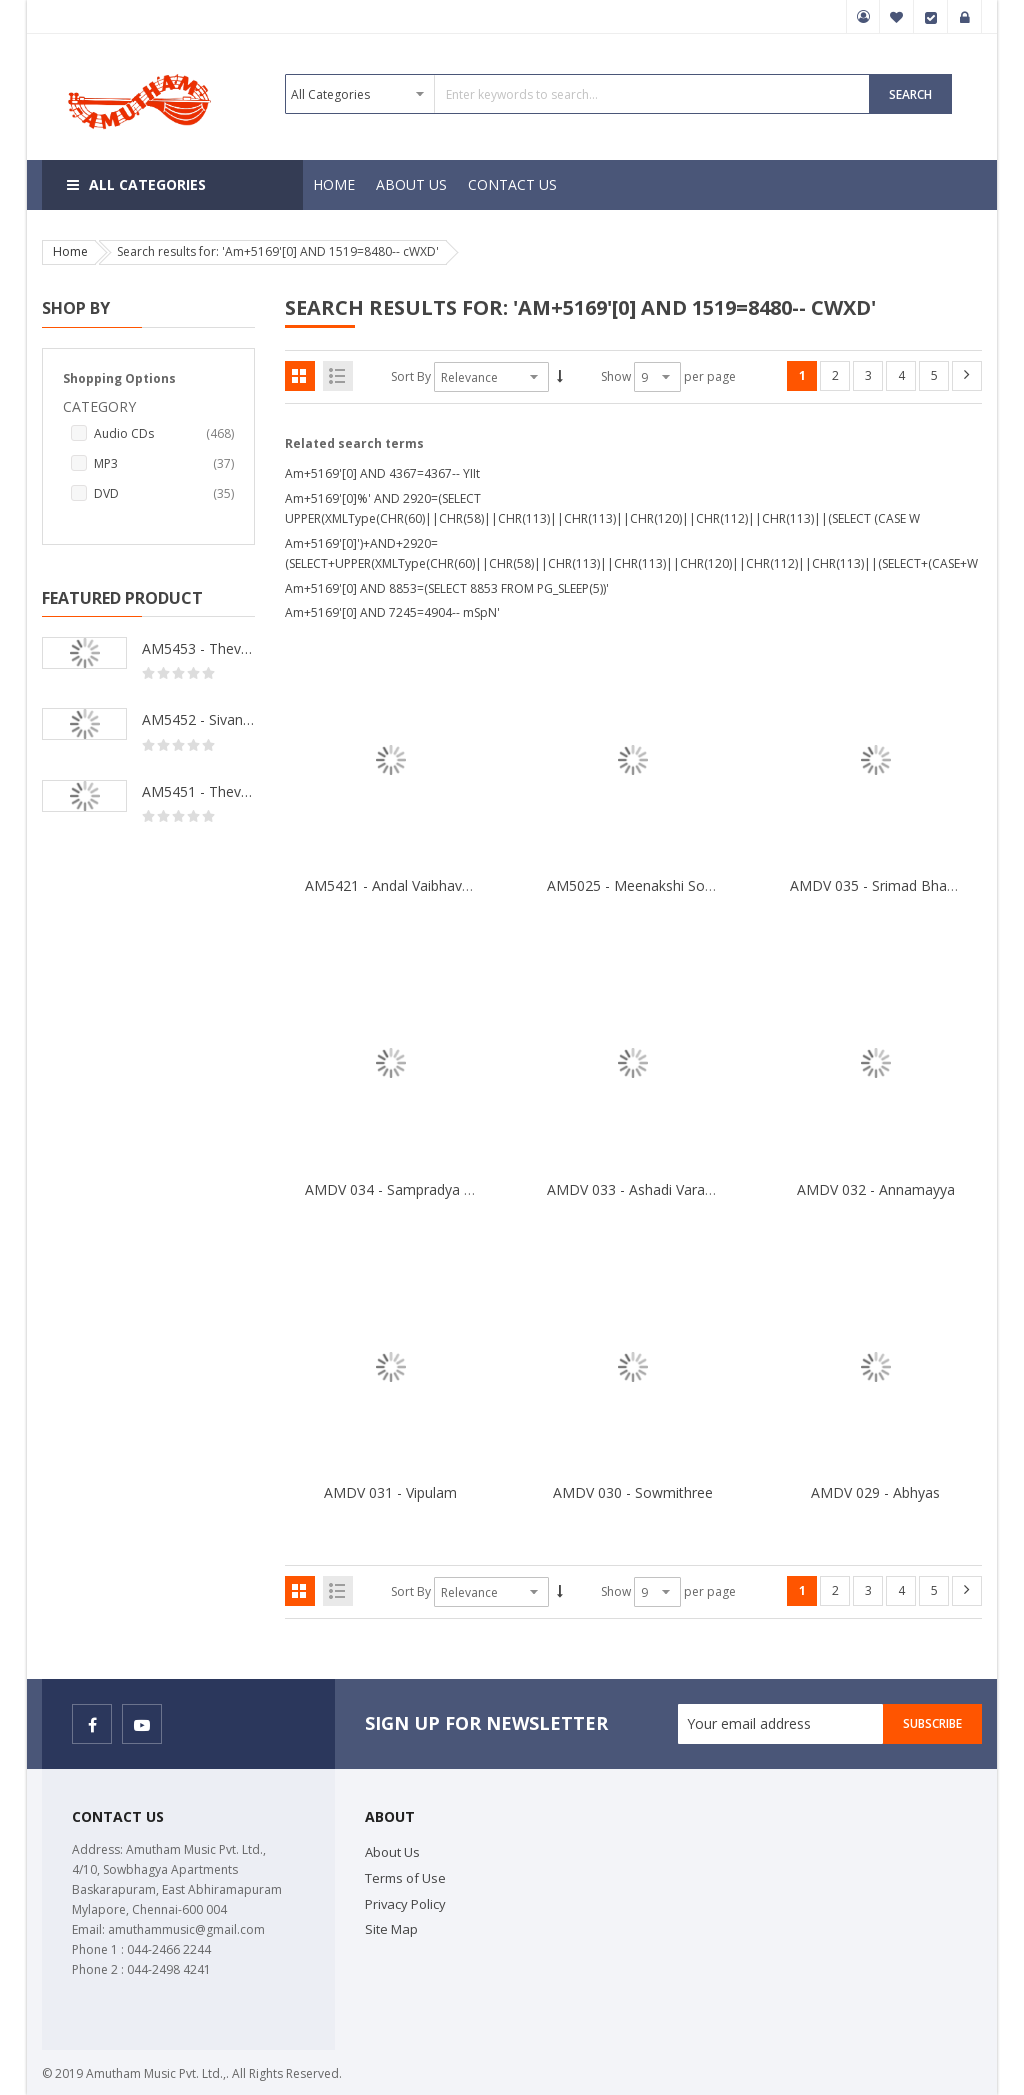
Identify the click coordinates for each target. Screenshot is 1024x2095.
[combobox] (578, 94)
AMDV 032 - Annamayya (876, 1189)
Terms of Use (405, 1878)
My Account (863, 17)
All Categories (147, 184)
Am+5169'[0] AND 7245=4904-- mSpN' (392, 612)
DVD (164, 494)
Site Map (391, 1929)
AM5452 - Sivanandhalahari (198, 719)
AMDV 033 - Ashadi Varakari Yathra (660, 1189)
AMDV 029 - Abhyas (875, 1492)
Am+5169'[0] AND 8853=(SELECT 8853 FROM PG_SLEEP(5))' (447, 588)
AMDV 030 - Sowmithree (633, 1492)
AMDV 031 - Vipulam (390, 1492)
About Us (392, 1852)
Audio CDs (164, 434)
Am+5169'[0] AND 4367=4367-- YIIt (382, 473)
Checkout (931, 17)
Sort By (411, 376)
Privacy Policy (405, 1904)
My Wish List (897, 17)
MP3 (164, 464)
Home (70, 251)
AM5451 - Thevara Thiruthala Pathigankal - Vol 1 (198, 791)
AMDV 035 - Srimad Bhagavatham (901, 885)
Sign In (965, 17)
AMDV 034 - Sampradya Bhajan (407, 1189)
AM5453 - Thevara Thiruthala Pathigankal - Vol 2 (198, 648)
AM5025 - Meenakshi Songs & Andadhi (673, 885)
